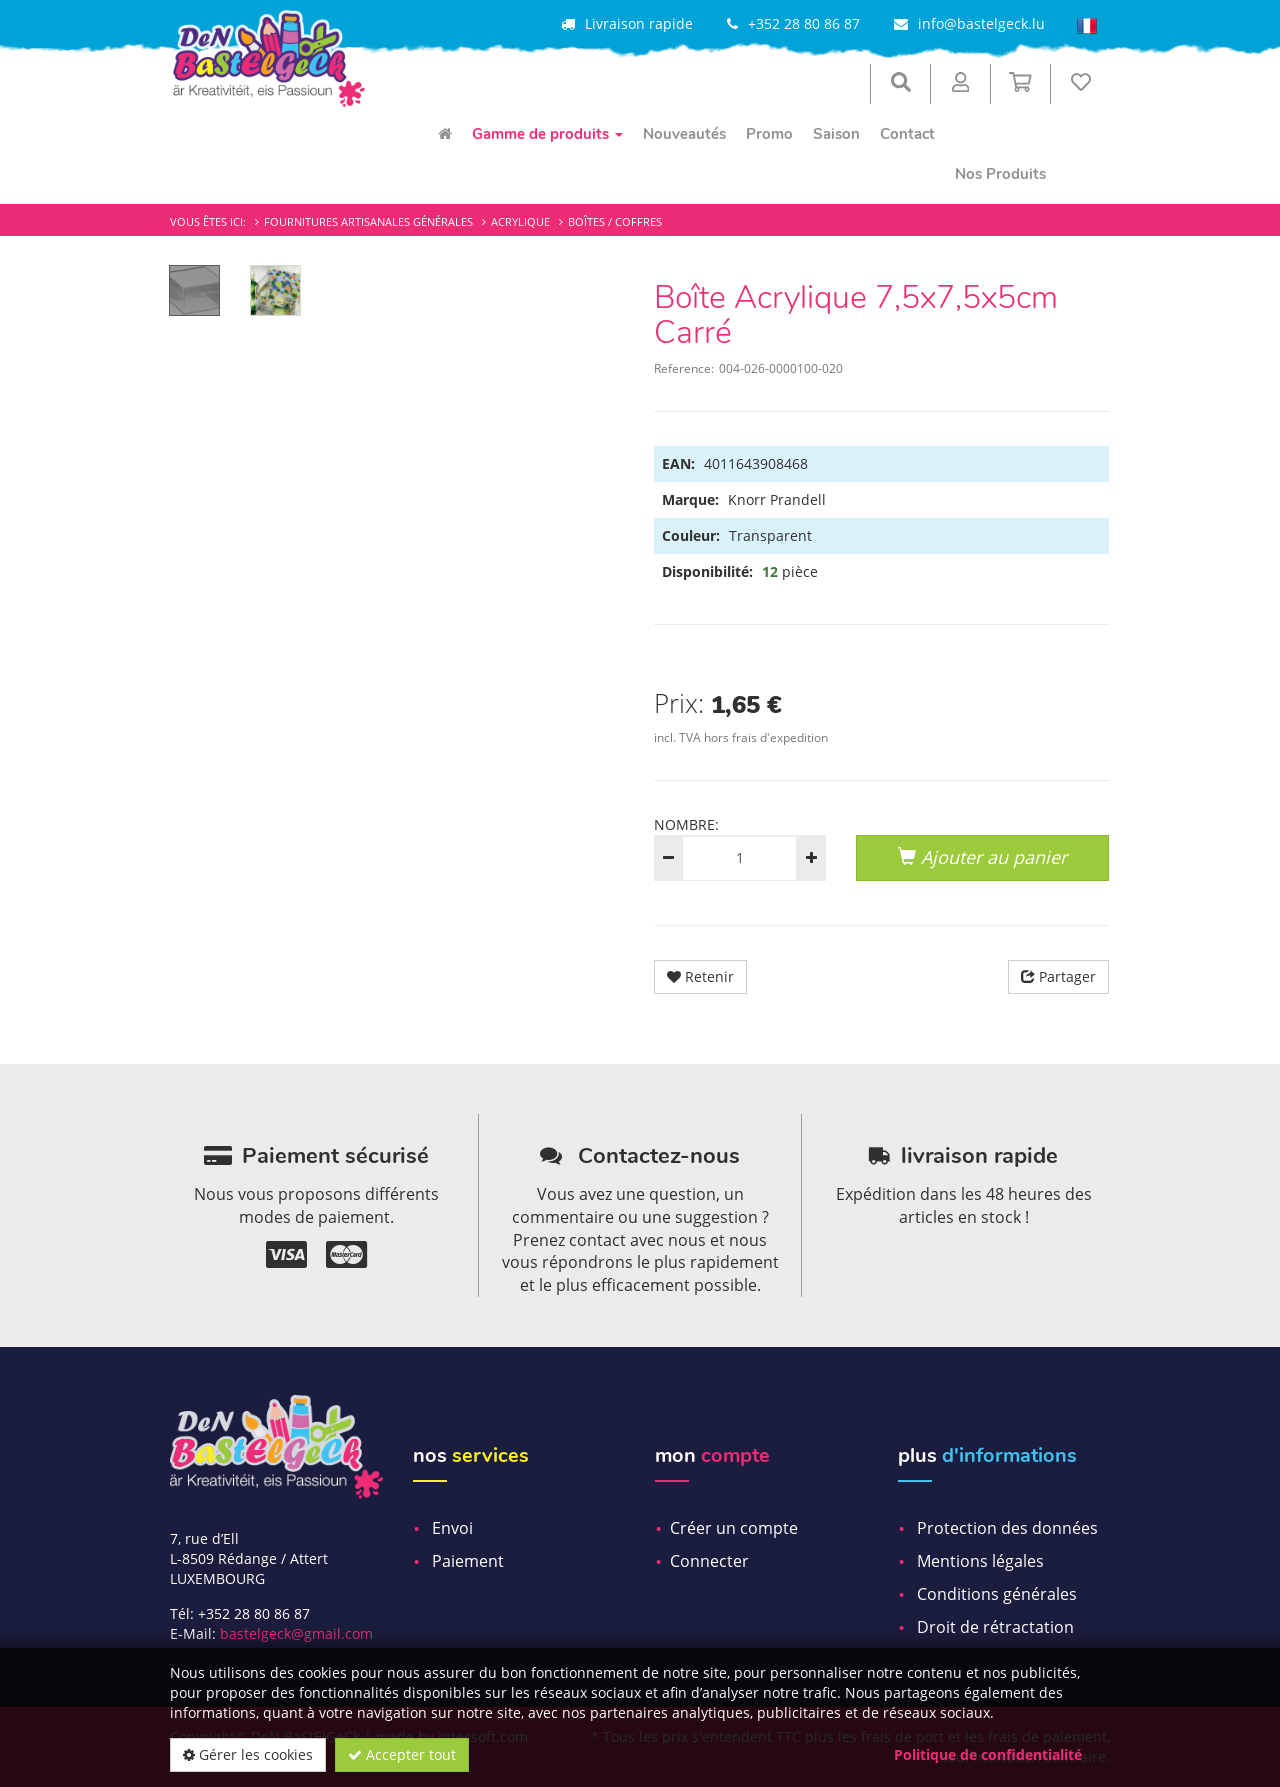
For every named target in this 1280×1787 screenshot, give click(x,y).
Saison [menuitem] (836, 134)
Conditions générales (997, 1594)
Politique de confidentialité (988, 1754)
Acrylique (520, 221)
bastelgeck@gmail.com (296, 1633)
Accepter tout (402, 1754)
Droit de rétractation (995, 1627)
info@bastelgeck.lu (981, 23)
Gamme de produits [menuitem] (547, 134)
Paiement (468, 1561)
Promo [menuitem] (769, 134)
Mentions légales (980, 1561)
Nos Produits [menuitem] (1000, 174)
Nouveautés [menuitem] (684, 134)
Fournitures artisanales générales (368, 221)
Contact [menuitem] (907, 134)
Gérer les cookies (248, 1754)
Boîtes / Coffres (615, 221)
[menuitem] (445, 134)
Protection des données (1007, 1528)
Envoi (452, 1528)
